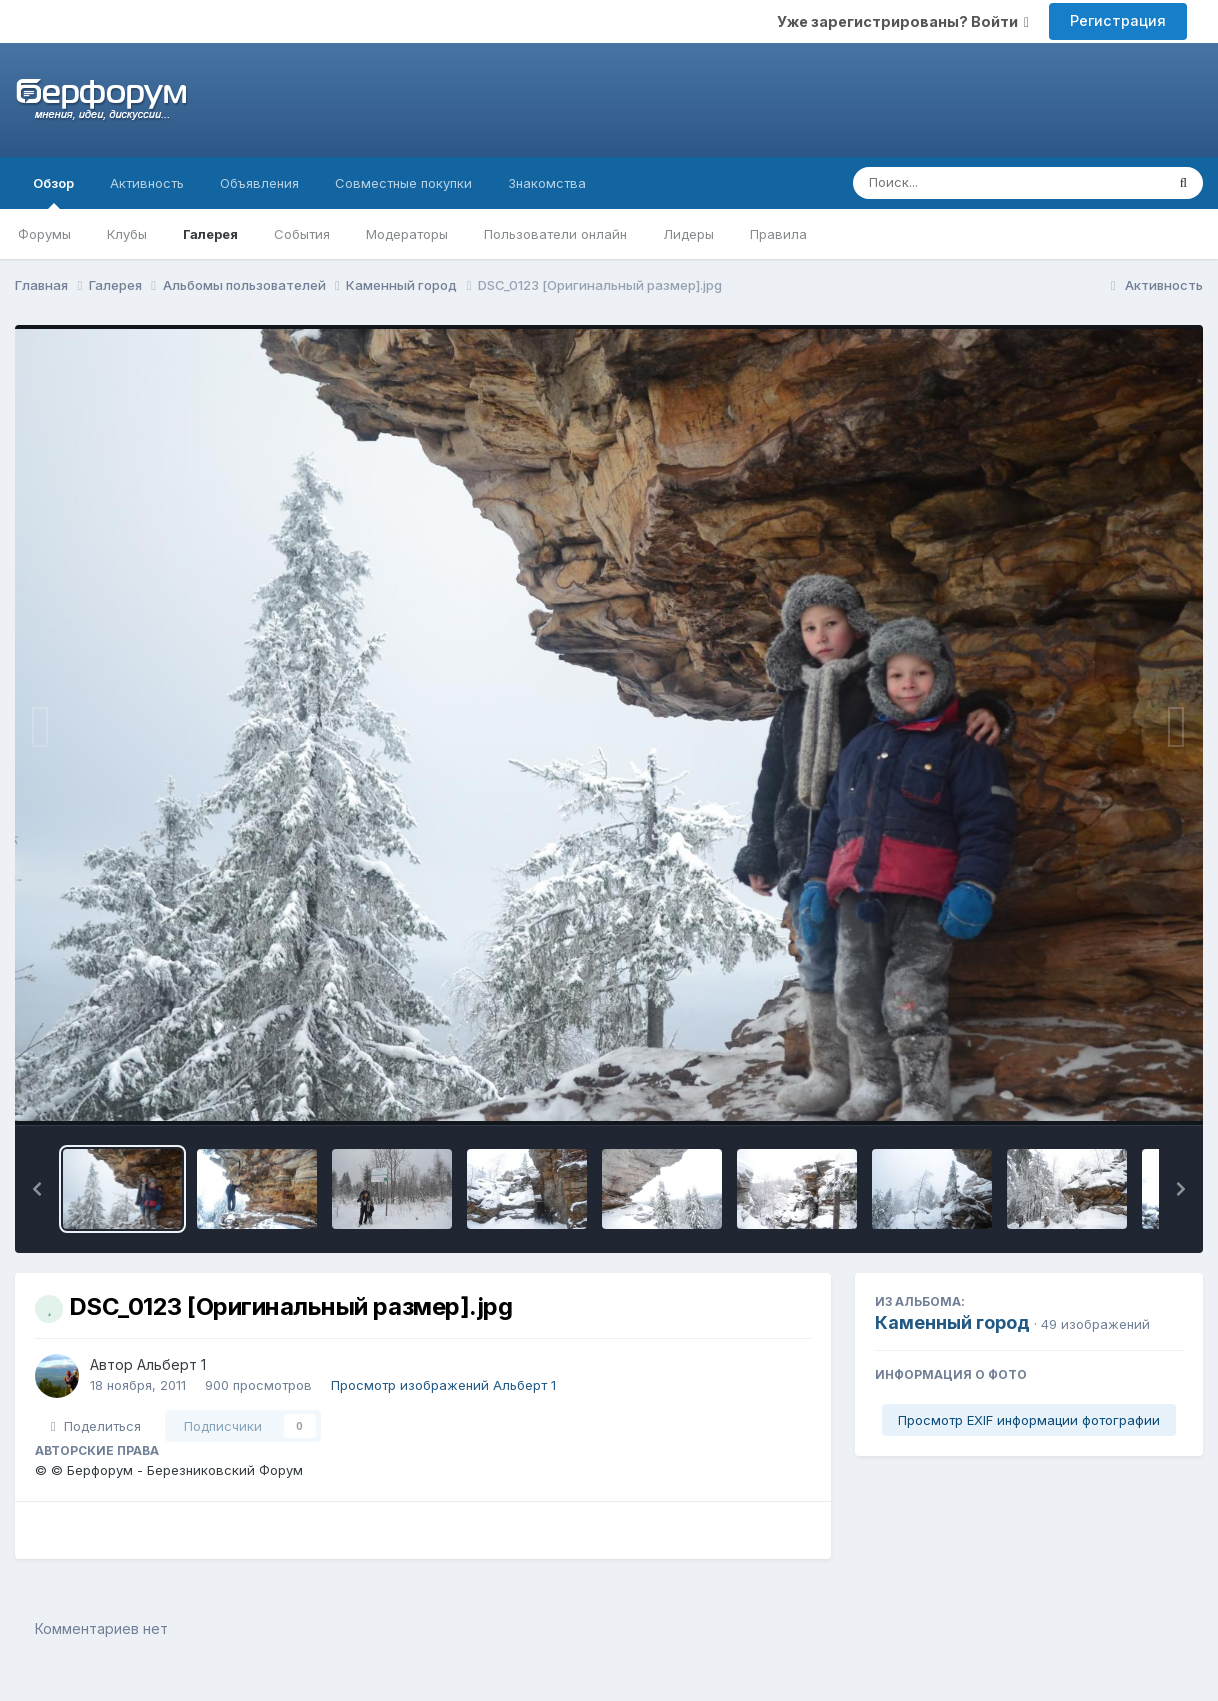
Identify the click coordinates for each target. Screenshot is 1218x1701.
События (302, 234)
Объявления (259, 183)
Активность (147, 183)
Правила (778, 234)
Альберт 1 (171, 1364)
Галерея (210, 234)
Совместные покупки (403, 183)
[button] (37, 1189)
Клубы (127, 234)
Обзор (53, 192)
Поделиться (96, 1426)
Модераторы (407, 234)
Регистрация (1118, 20)
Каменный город (952, 1322)
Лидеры (688, 234)
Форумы (44, 234)
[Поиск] (970, 183)
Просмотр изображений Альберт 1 (443, 1385)
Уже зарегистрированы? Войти (903, 21)
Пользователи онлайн (555, 234)
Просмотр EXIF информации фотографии (1029, 1420)
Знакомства (547, 183)
